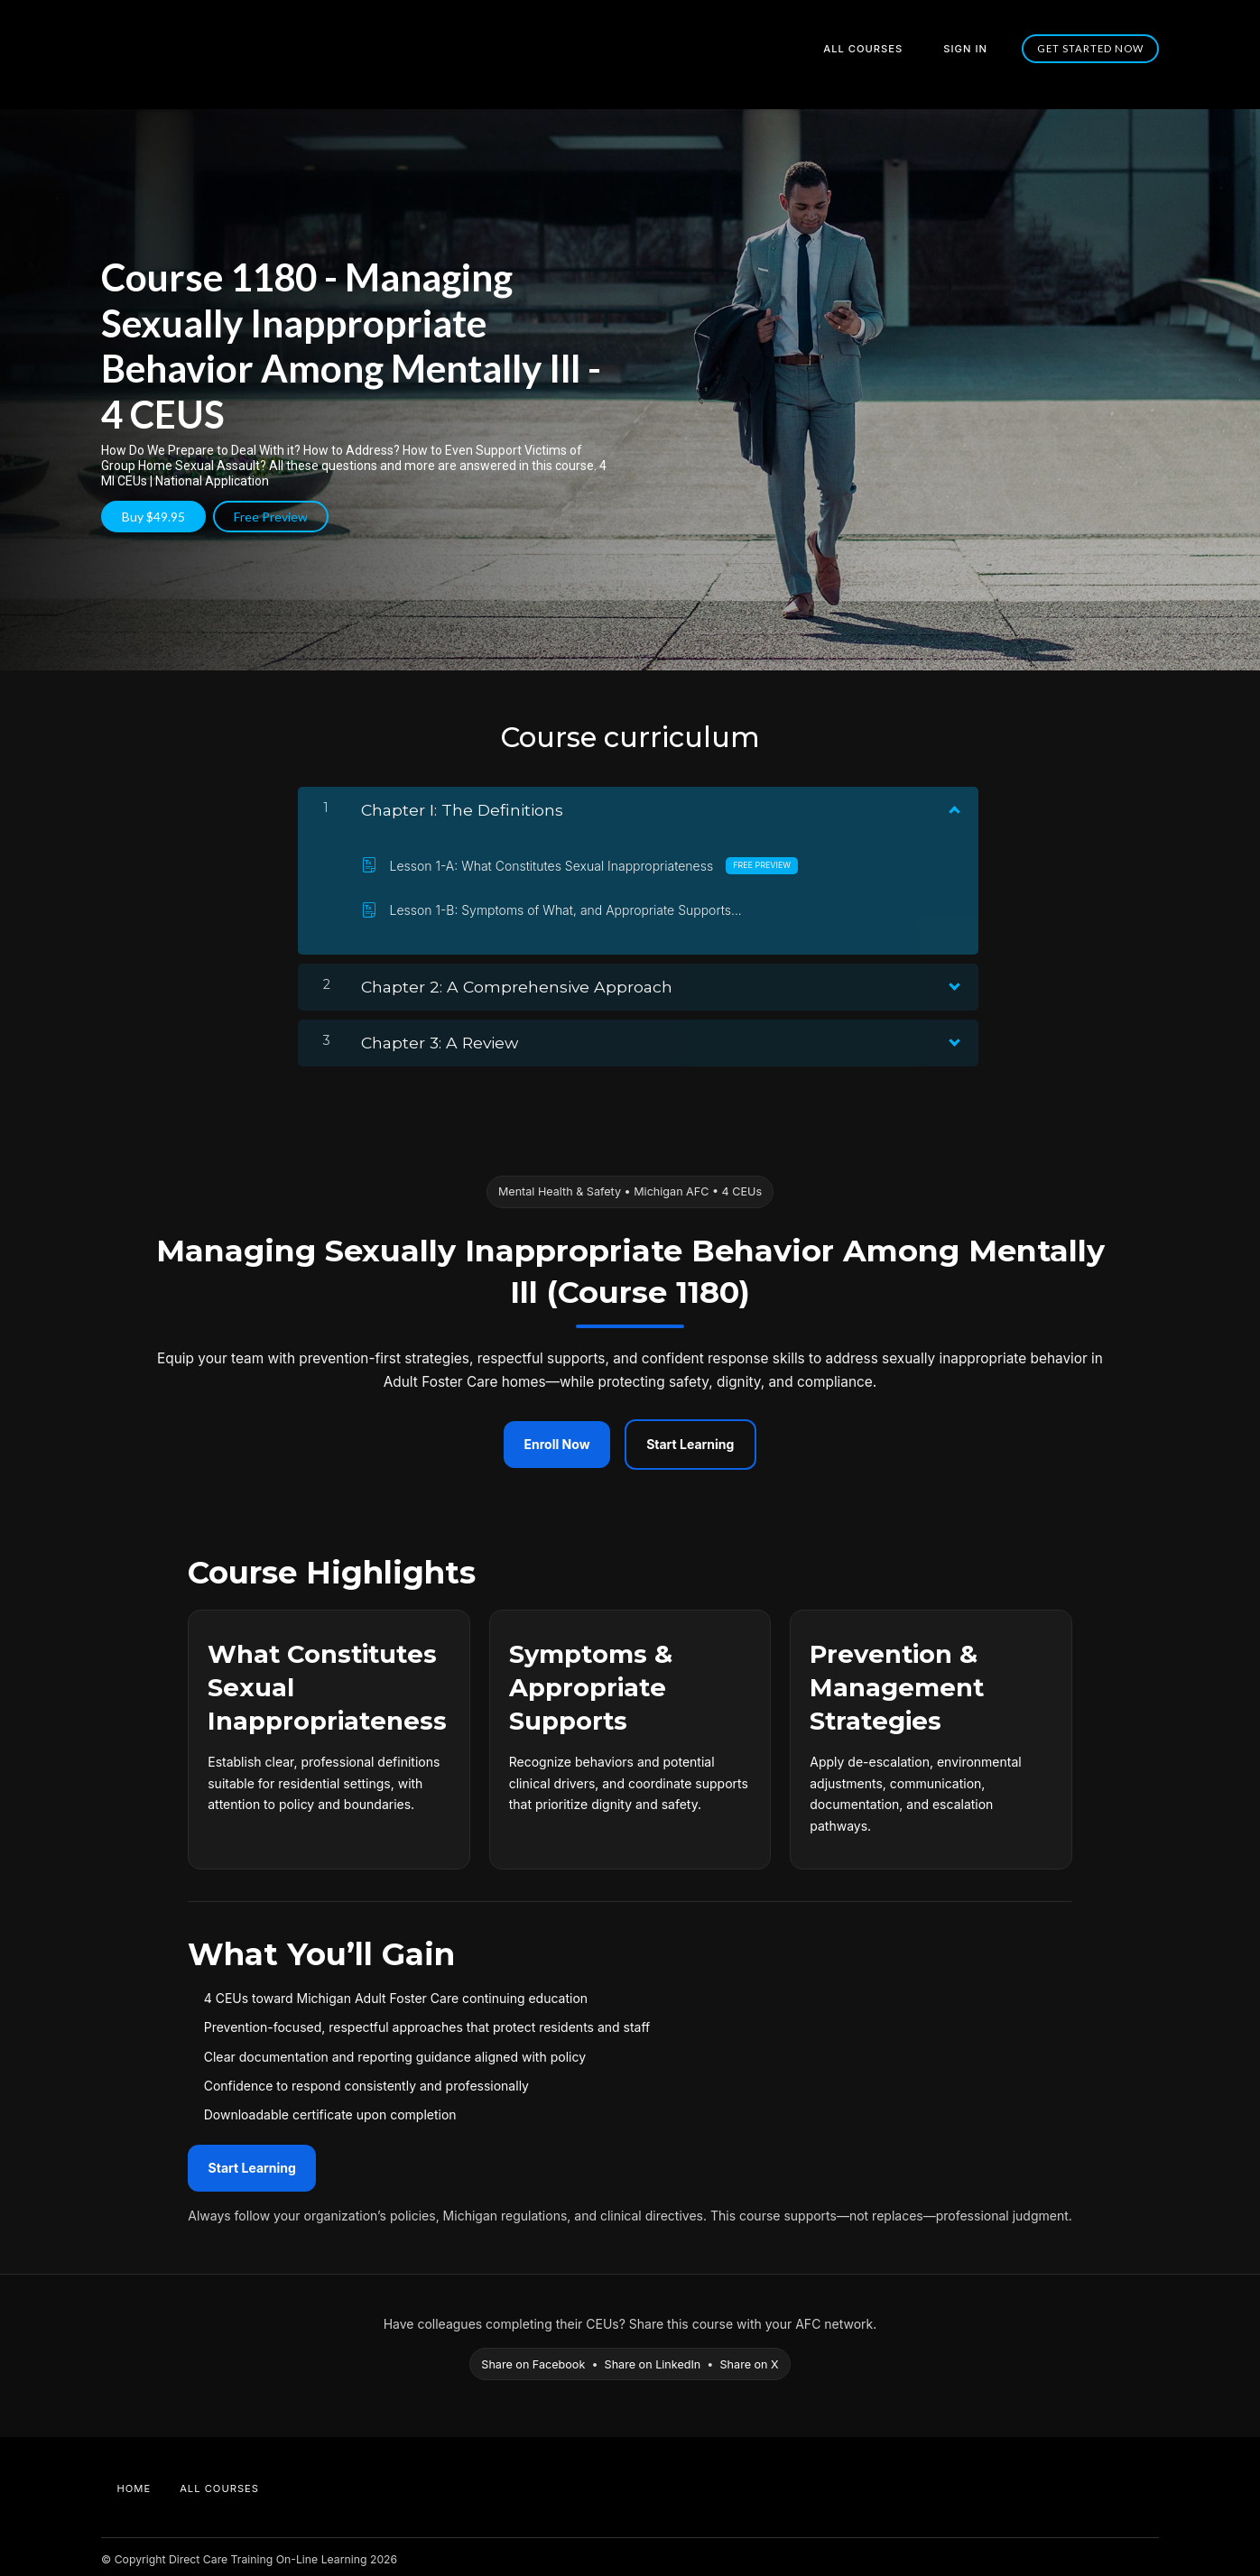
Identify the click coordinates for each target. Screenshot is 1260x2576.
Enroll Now (557, 1438)
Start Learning (690, 1438)
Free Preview (276, 516)
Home (134, 2482)
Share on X (749, 2358)
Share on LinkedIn (653, 2358)
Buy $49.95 (153, 516)
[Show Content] (953, 800)
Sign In (972, 48)
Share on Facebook (533, 2358)
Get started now (1091, 48)
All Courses (882, 48)
